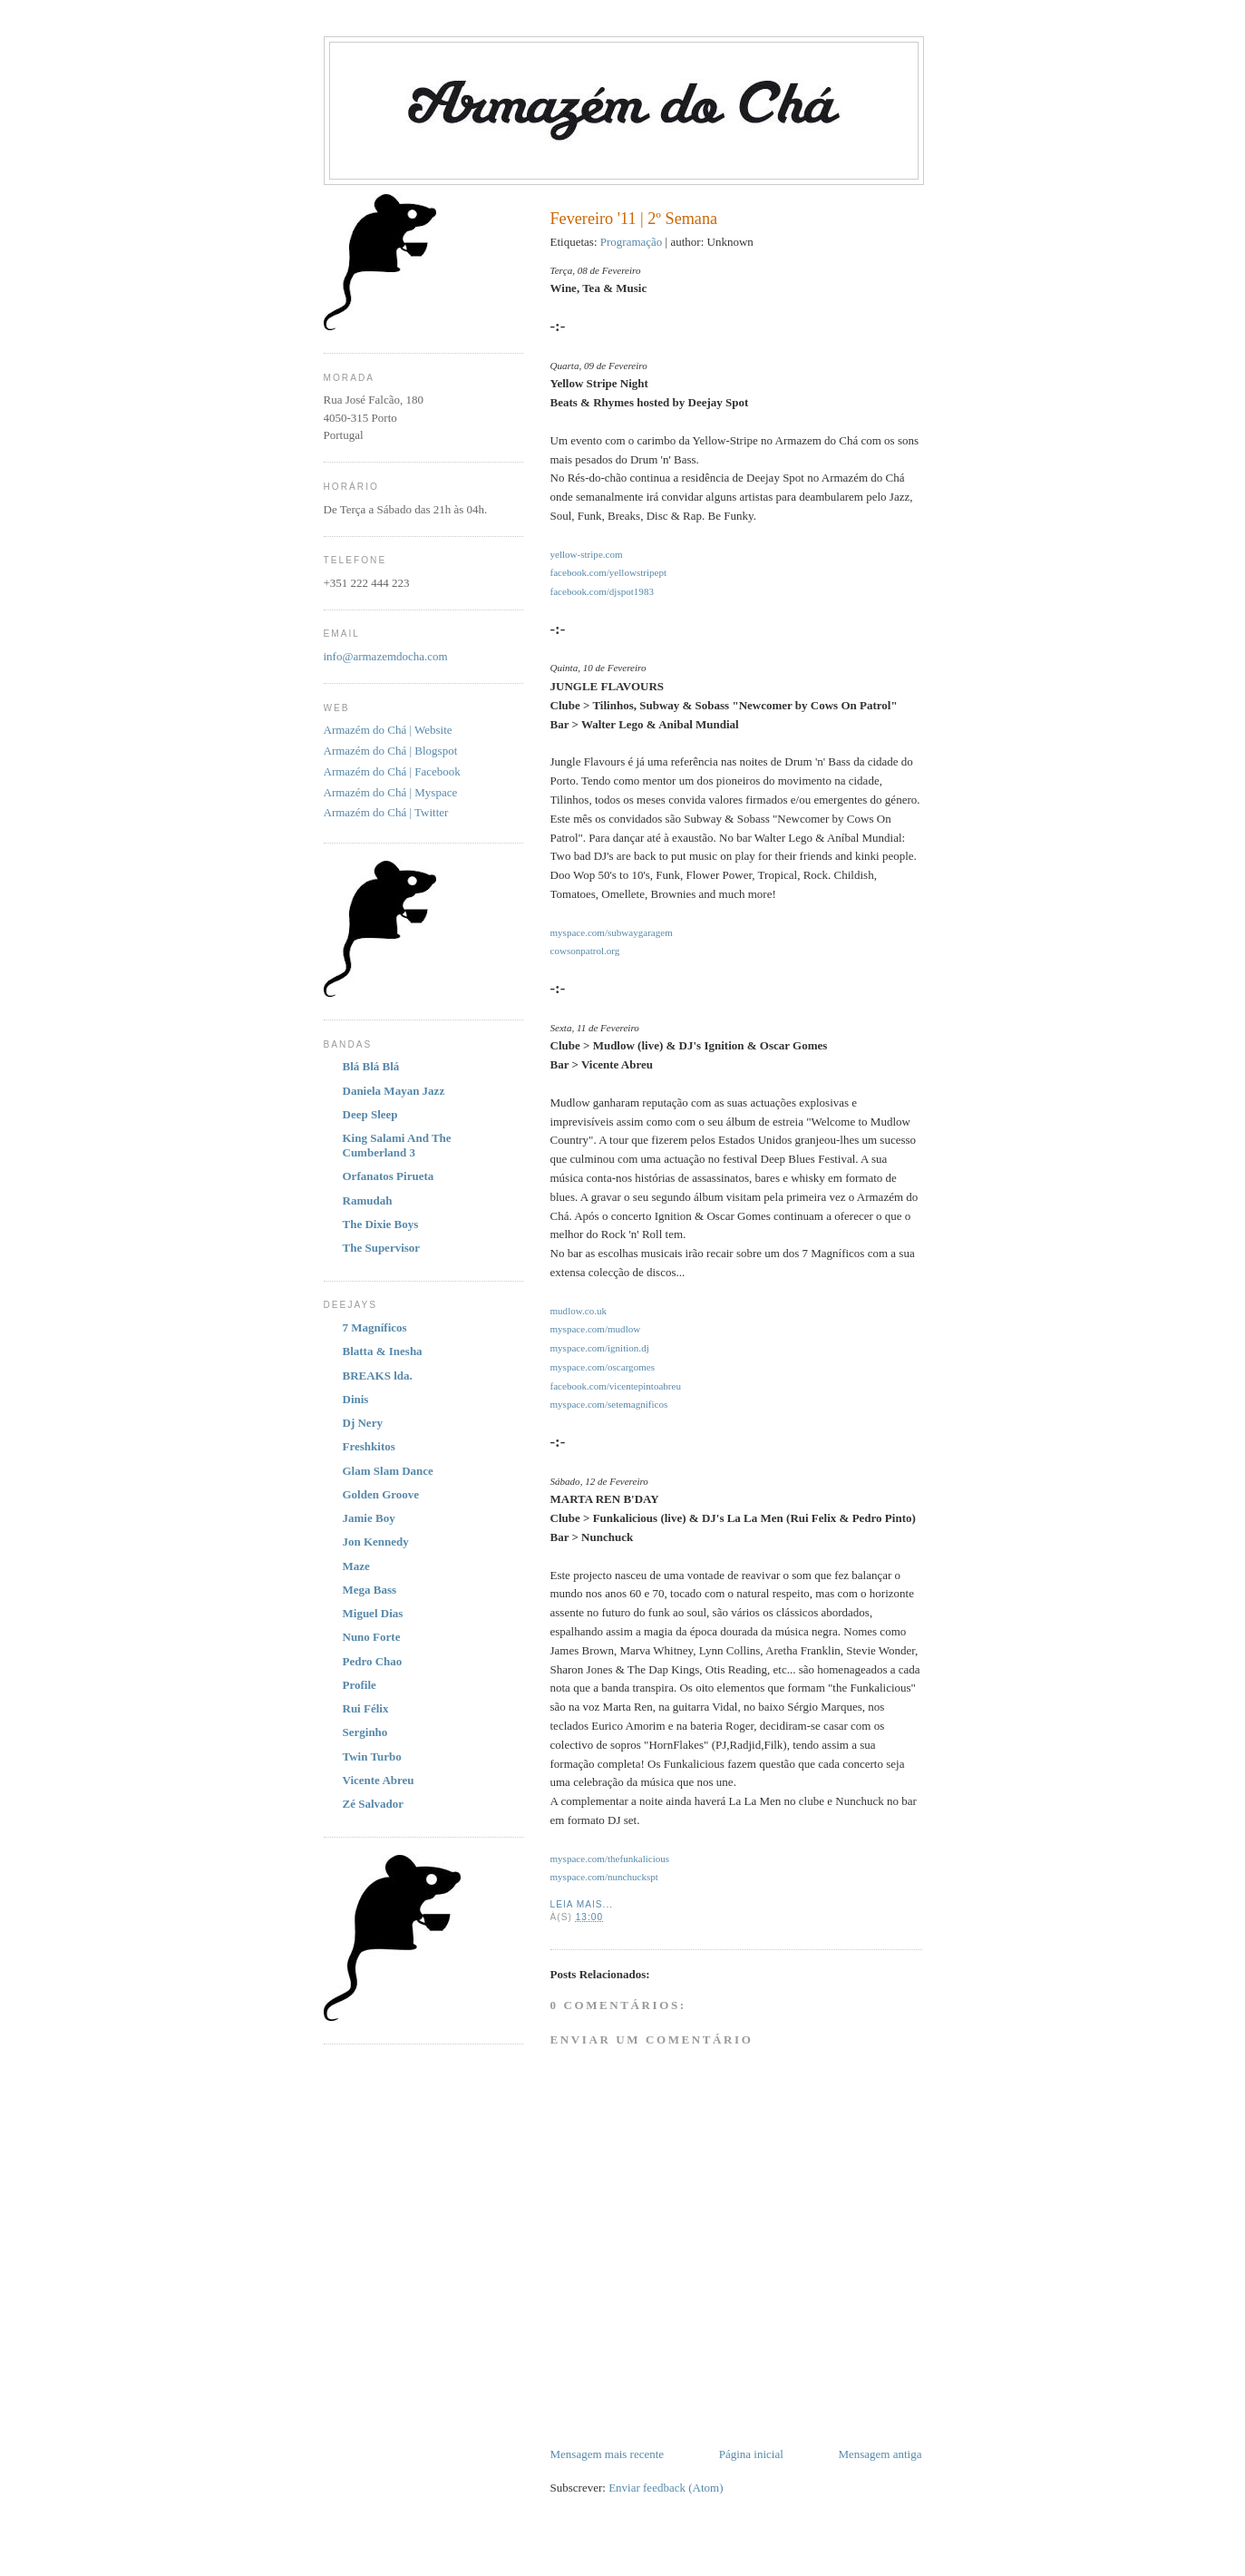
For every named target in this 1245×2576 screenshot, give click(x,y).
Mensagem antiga (879, 2454)
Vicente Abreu (378, 1780)
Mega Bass (370, 1589)
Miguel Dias (373, 1613)
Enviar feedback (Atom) (665, 2487)
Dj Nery (363, 1422)
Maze (356, 1566)
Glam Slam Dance (388, 1471)
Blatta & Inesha (383, 1351)
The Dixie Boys (381, 1224)
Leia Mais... (582, 1904)
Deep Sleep (370, 1114)
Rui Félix (366, 1708)
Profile (359, 1685)
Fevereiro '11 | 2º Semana (634, 219)
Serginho (365, 1732)
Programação (631, 242)
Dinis (356, 1399)
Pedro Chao (373, 1661)
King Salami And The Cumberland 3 (397, 1145)
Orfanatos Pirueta (388, 1176)
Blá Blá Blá (371, 1066)
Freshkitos (369, 1446)
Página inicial (751, 2454)
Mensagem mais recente (607, 2454)
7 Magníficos (375, 1327)
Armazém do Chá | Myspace (391, 792)
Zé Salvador (373, 1803)
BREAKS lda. (378, 1375)
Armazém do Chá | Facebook (392, 771)
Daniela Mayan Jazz (394, 1091)
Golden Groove (381, 1494)
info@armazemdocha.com (386, 656)
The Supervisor (382, 1247)
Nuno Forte (372, 1637)
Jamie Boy (369, 1518)
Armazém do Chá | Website (388, 730)
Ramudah (368, 1200)
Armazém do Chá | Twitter (386, 812)
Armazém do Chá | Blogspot (391, 750)
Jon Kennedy (376, 1541)
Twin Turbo (372, 1756)
